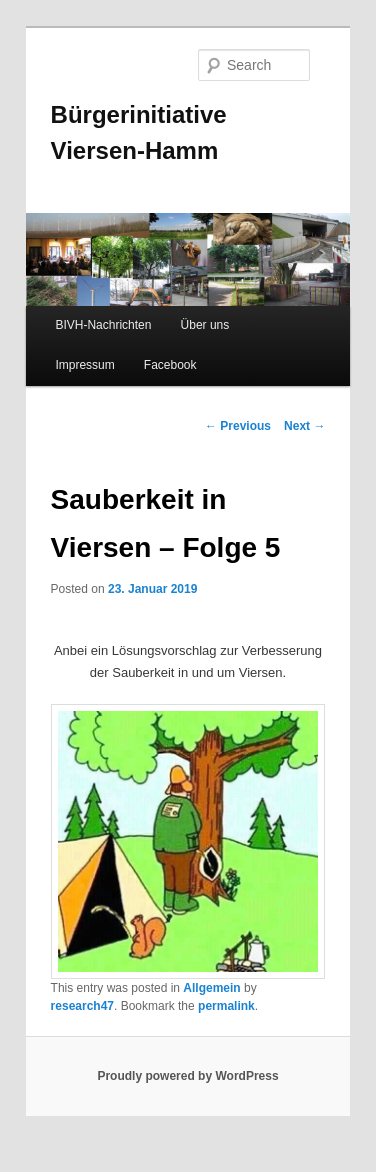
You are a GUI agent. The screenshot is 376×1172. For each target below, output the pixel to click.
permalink (226, 1006)
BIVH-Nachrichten (103, 325)
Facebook (170, 365)
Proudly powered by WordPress (187, 1076)
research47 (82, 1006)
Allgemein (211, 988)
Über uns (205, 325)
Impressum (84, 365)
